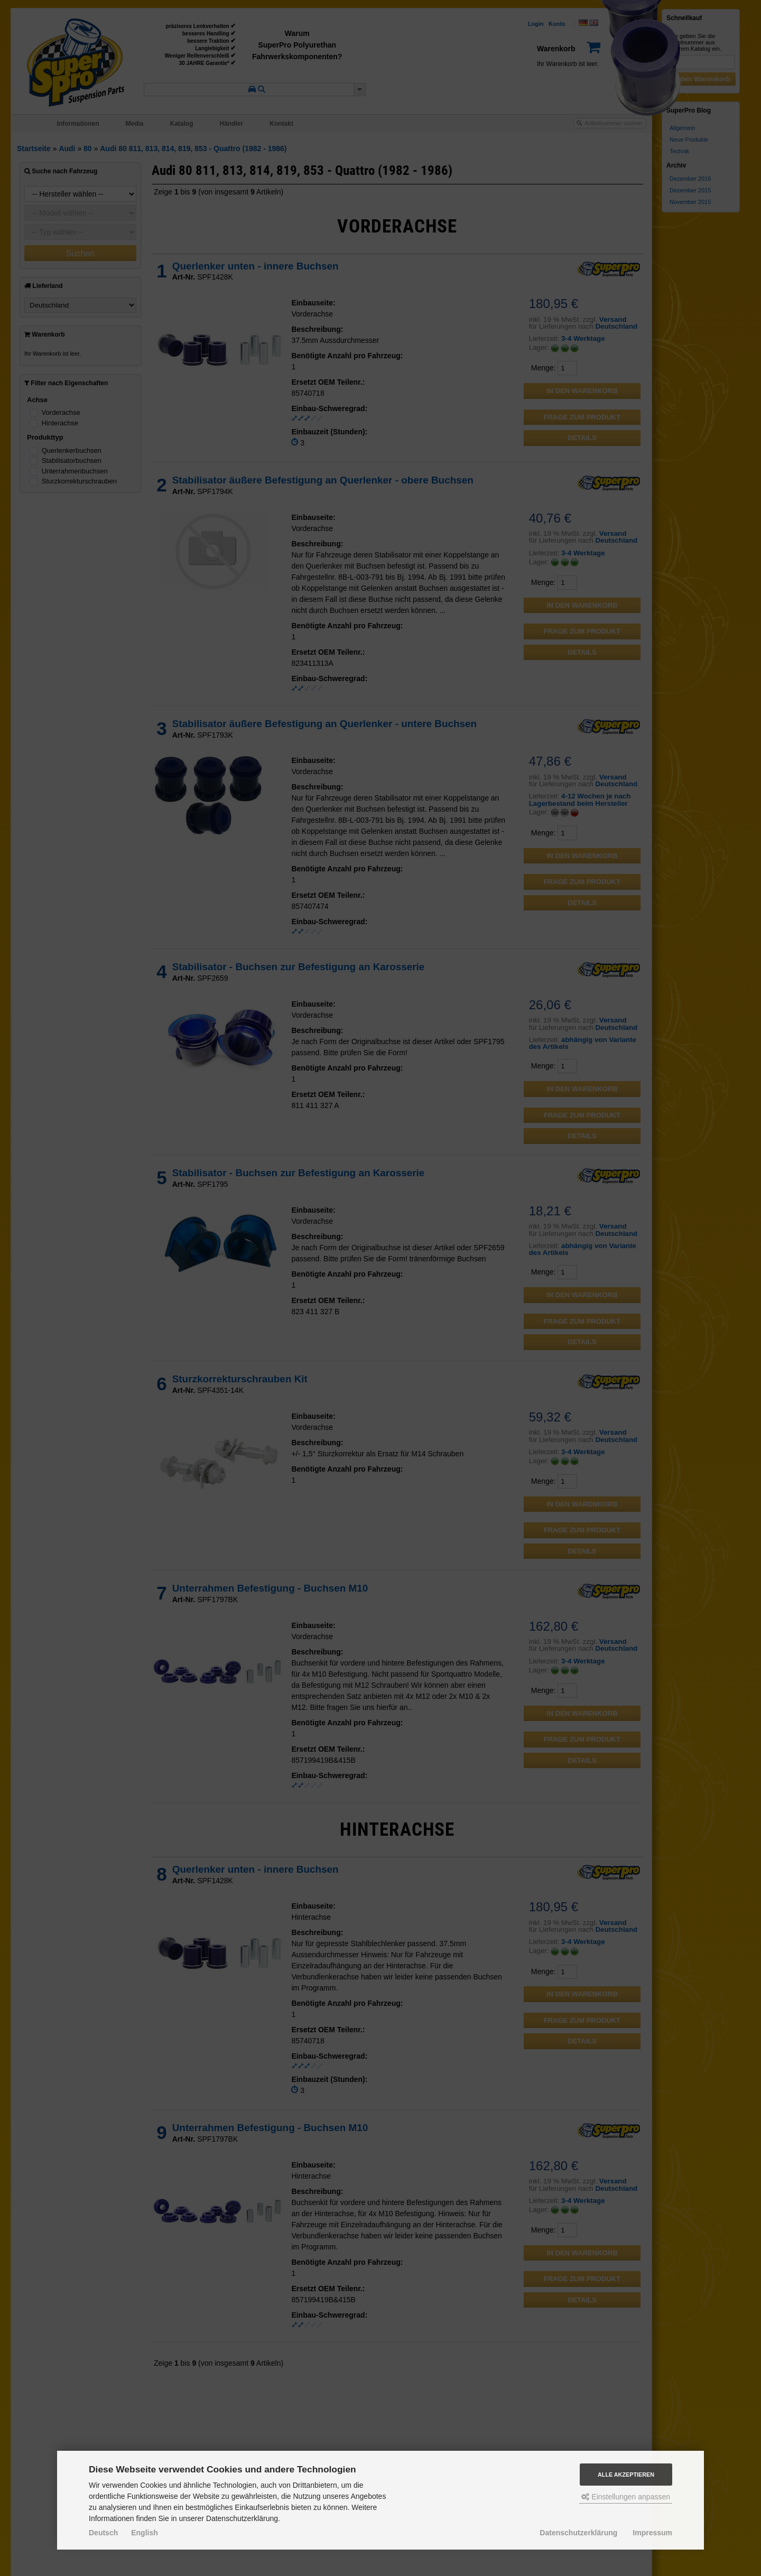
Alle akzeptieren (626, 2474)
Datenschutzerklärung (578, 2532)
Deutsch (103, 2532)
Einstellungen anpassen (625, 2497)
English (144, 2532)
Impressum (652, 2532)
